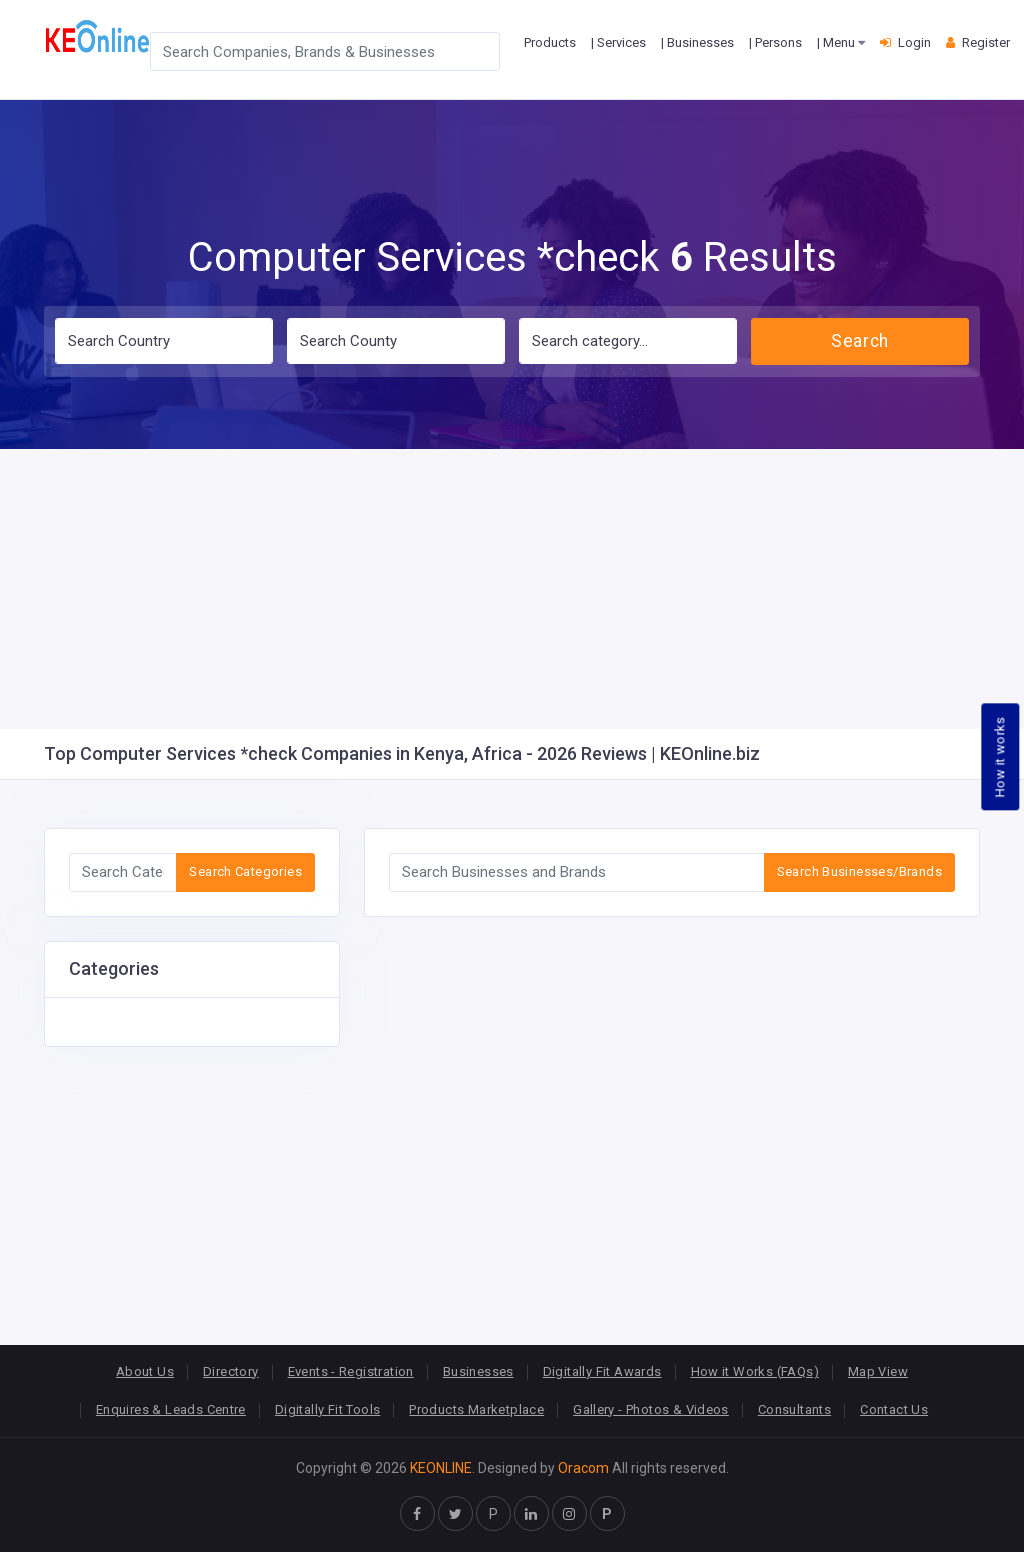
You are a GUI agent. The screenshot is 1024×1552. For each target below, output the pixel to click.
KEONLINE (441, 1468)
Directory (231, 1371)
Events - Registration (351, 1371)
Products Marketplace (476, 1409)
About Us (145, 1371)
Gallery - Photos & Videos (651, 1409)
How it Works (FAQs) (755, 1371)
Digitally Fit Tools (327, 1409)
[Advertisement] (512, 589)
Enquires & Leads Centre (171, 1409)
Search (859, 341)
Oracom (583, 1468)
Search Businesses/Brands (859, 871)
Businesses (478, 1371)
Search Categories (245, 871)
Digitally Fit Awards (602, 1371)
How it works (1000, 757)
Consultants (794, 1409)
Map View (878, 1371)
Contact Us (894, 1409)
